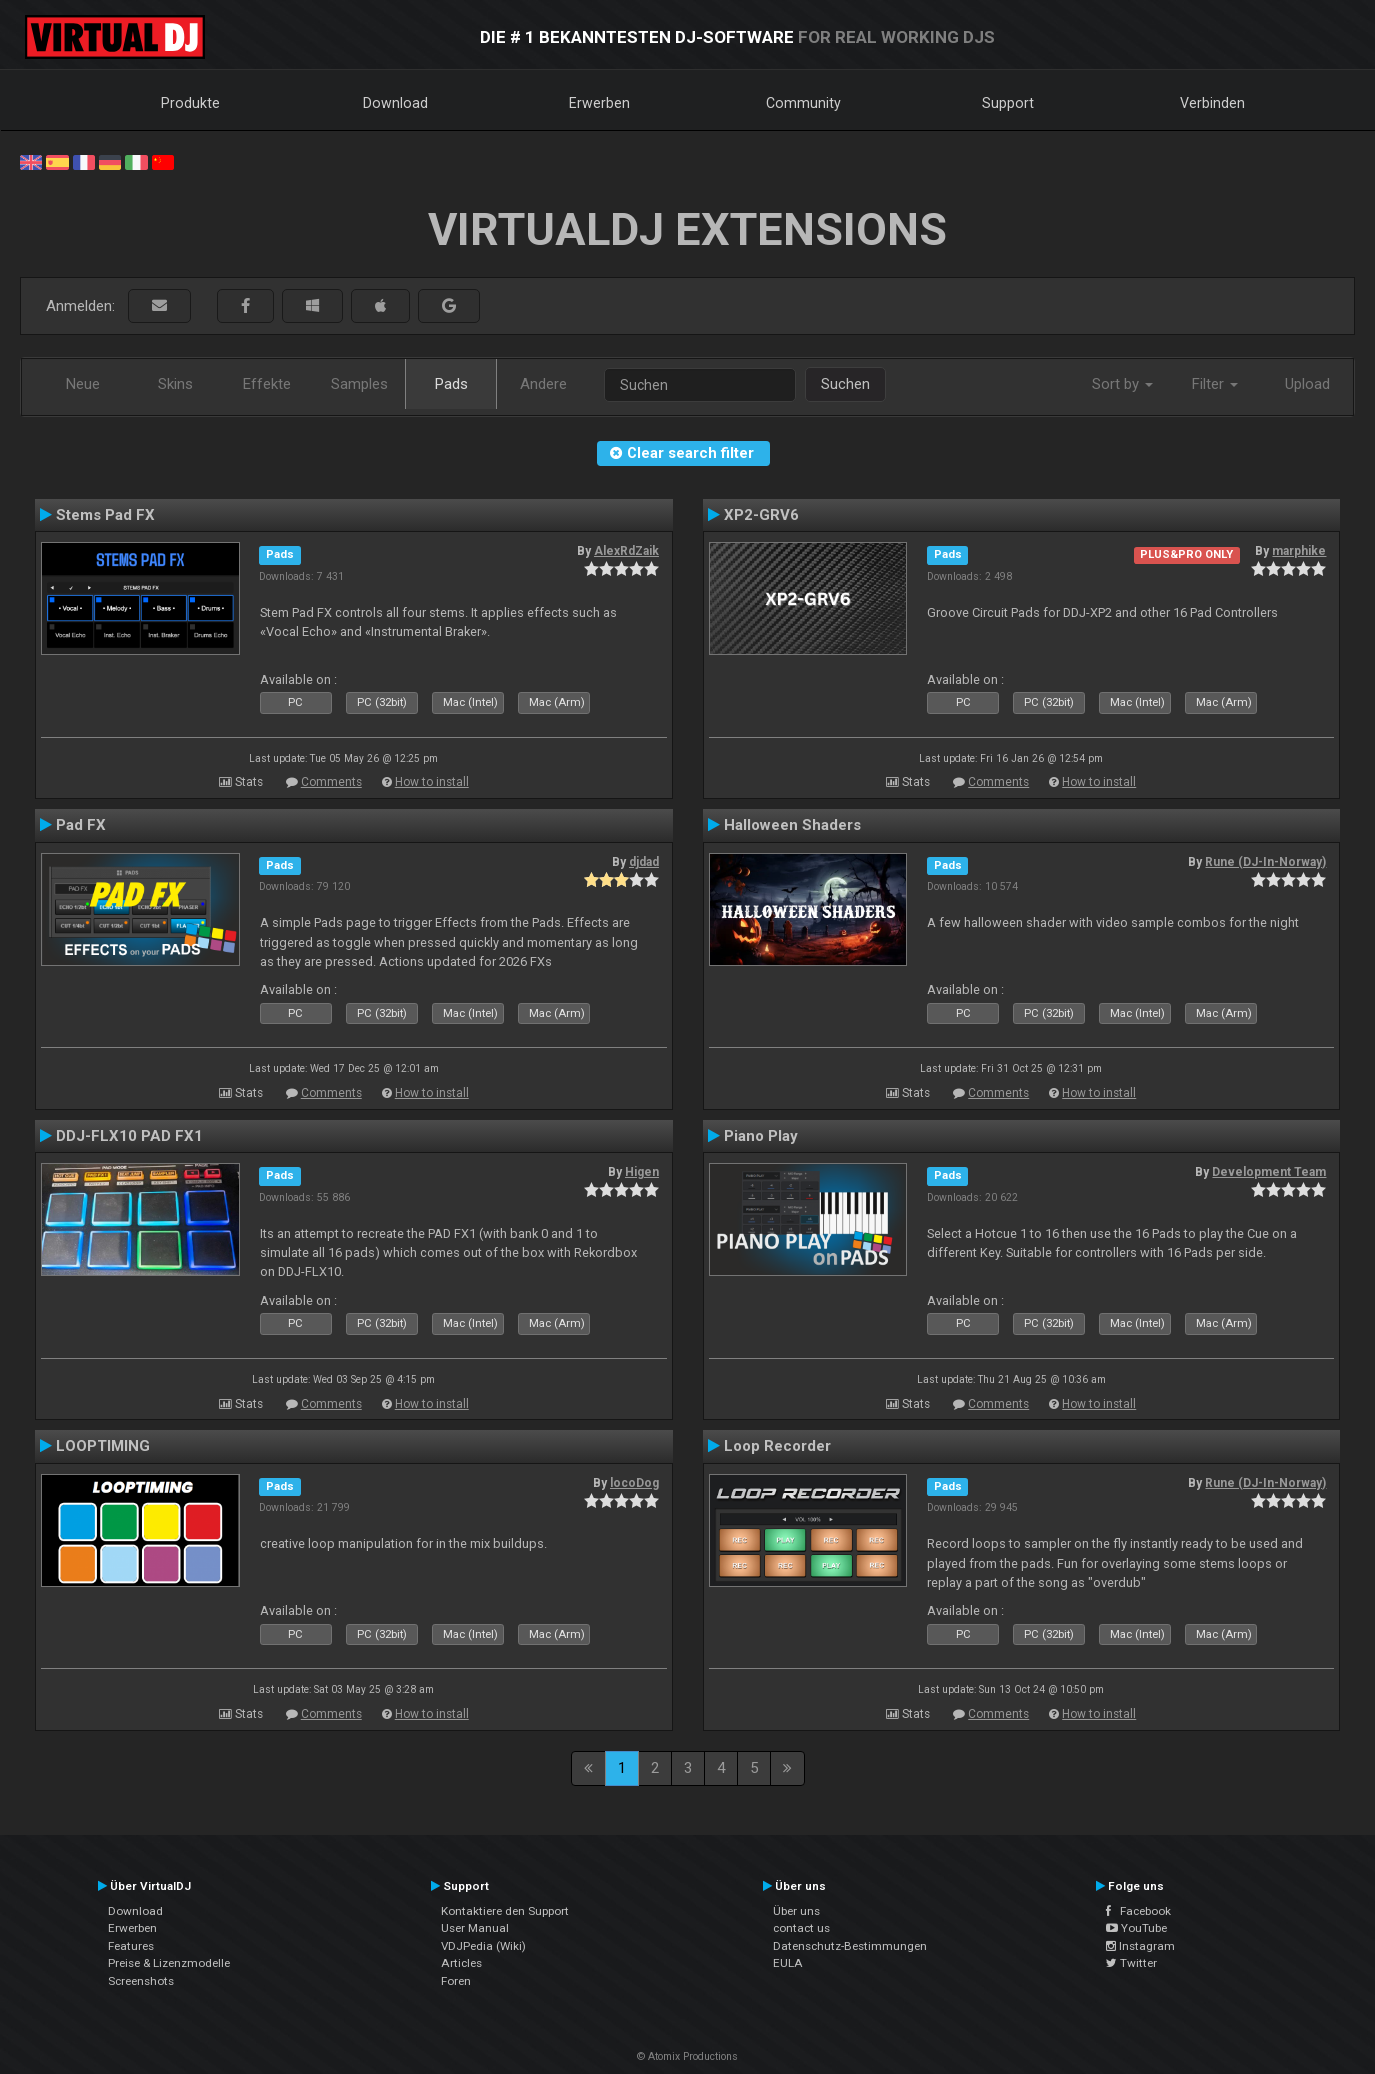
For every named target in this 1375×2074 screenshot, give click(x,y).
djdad (644, 862)
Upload (1307, 384)
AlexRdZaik (626, 551)
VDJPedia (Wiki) (483, 1946)
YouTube (1136, 1928)
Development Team (1269, 1172)
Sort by (1122, 384)
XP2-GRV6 (761, 515)
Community (803, 103)
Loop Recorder (777, 1446)
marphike (1299, 551)
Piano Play (761, 1136)
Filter (1215, 384)
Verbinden (1212, 103)
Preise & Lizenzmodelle (169, 1963)
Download (395, 103)
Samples (359, 384)
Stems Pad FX (105, 515)
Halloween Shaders (792, 825)
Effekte (267, 384)
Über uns (796, 1911)
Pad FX (81, 825)
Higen (642, 1172)
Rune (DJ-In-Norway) (1265, 862)
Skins (175, 384)
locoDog (634, 1483)
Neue (83, 384)
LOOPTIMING (103, 1446)
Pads (451, 384)
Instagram (1140, 1946)
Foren (456, 1981)
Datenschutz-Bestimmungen (850, 1946)
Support (1008, 103)
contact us (801, 1928)
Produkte (190, 103)
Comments (331, 782)
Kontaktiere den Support (505, 1911)
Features (131, 1946)
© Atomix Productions (687, 2056)
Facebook (1138, 1911)
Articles (461, 1963)
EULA (788, 1963)
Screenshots (141, 1981)
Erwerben (599, 103)
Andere (543, 384)
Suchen (845, 384)
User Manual (475, 1928)
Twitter (1131, 1963)
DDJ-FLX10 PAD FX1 (129, 1136)
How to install (432, 782)
